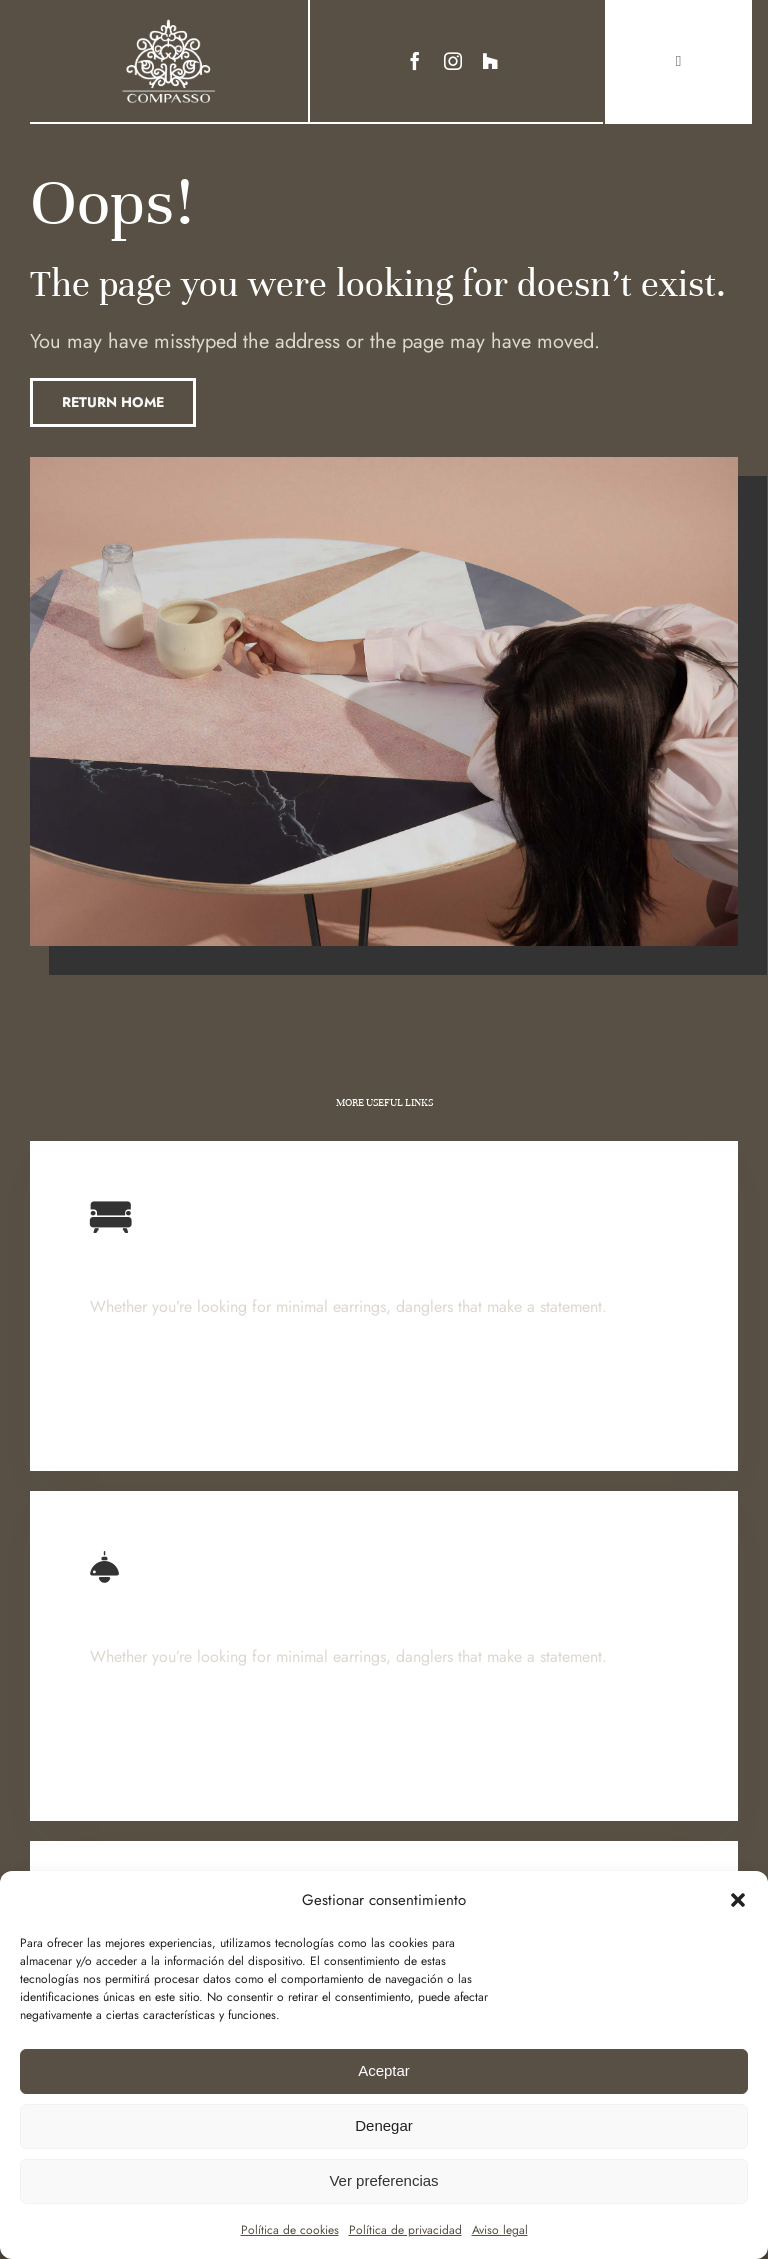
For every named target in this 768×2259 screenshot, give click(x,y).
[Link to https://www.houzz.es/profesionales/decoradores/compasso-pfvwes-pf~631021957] (490, 61)
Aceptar (384, 2070)
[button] (738, 1900)
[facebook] (415, 61)
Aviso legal (500, 2230)
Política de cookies (290, 2230)
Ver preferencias (383, 2180)
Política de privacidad (405, 2230)
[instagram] (453, 61)
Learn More (135, 1399)
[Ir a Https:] (169, 23)
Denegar (384, 2125)
